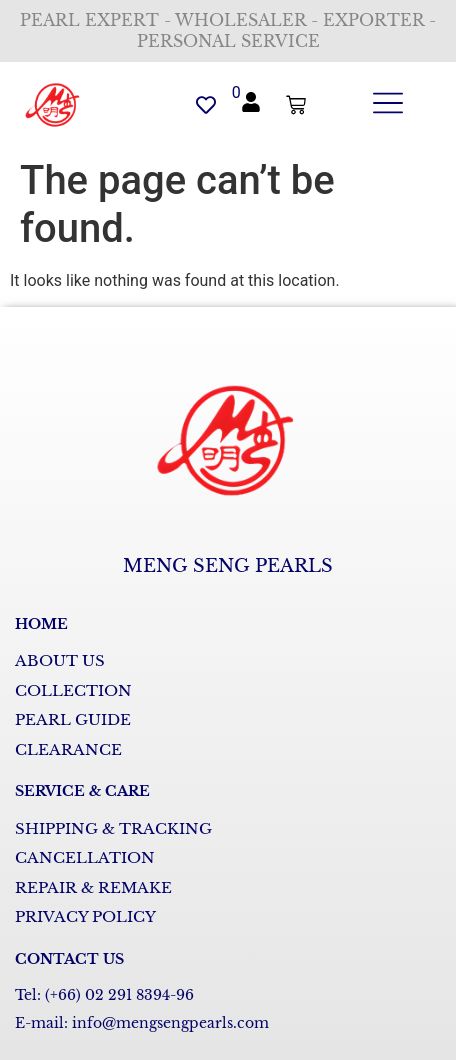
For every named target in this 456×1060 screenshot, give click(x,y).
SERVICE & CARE (82, 791)
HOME (41, 624)
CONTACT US (69, 959)
